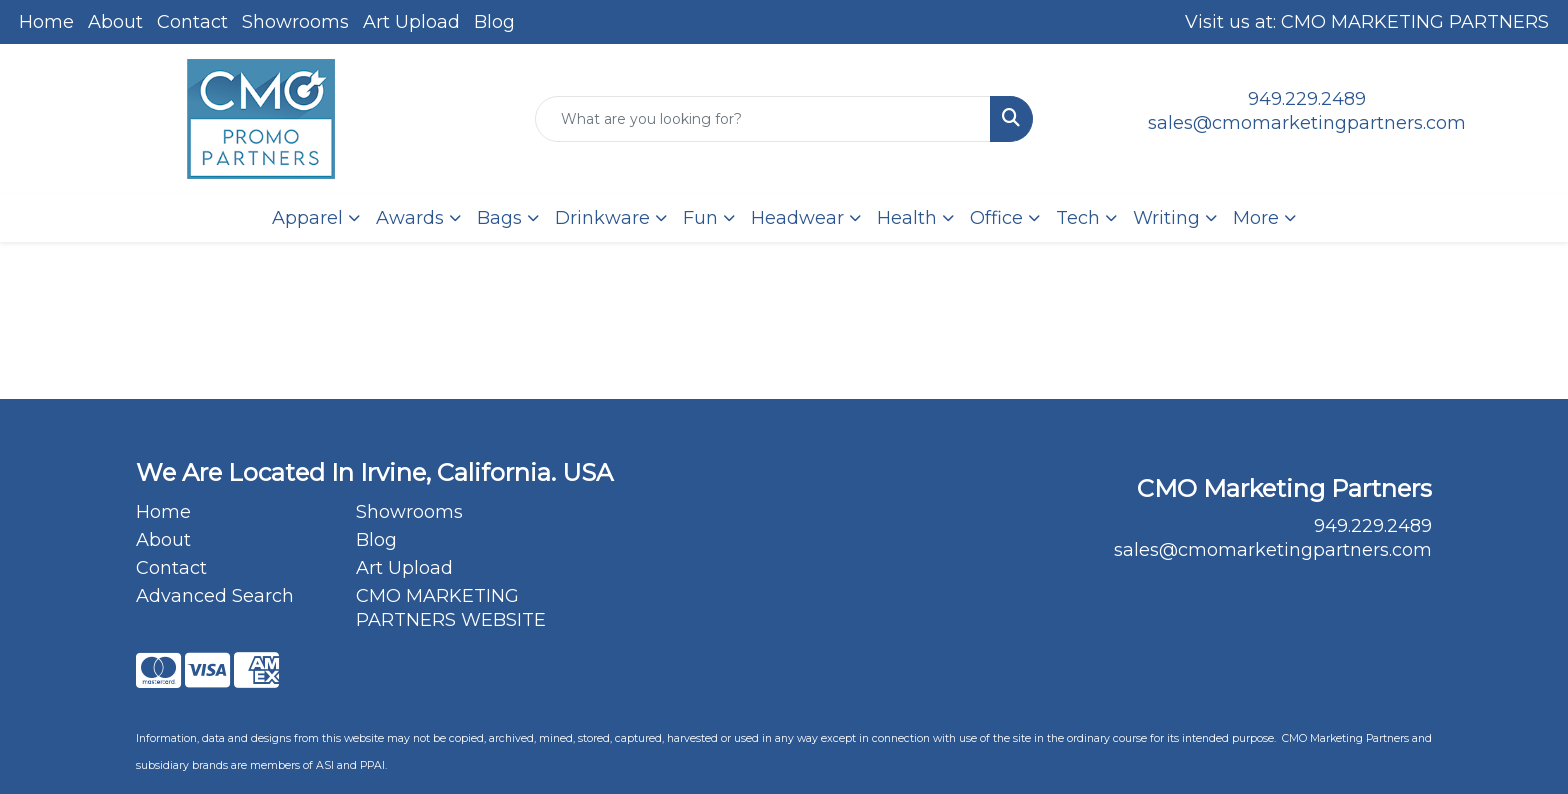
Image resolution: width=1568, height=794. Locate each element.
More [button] (1256, 218)
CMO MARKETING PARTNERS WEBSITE (451, 608)
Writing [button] (1166, 218)
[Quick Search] (763, 119)
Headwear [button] (797, 218)
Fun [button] (700, 218)
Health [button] (907, 218)
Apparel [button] (307, 218)
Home (46, 22)
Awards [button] (410, 218)
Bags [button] (499, 218)
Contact (192, 22)
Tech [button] (1078, 218)
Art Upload (411, 22)
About (115, 22)
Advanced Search (215, 596)
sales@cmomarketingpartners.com (1307, 123)
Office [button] (996, 218)
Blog (494, 22)
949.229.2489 (1307, 99)
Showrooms (295, 22)
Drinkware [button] (602, 218)
